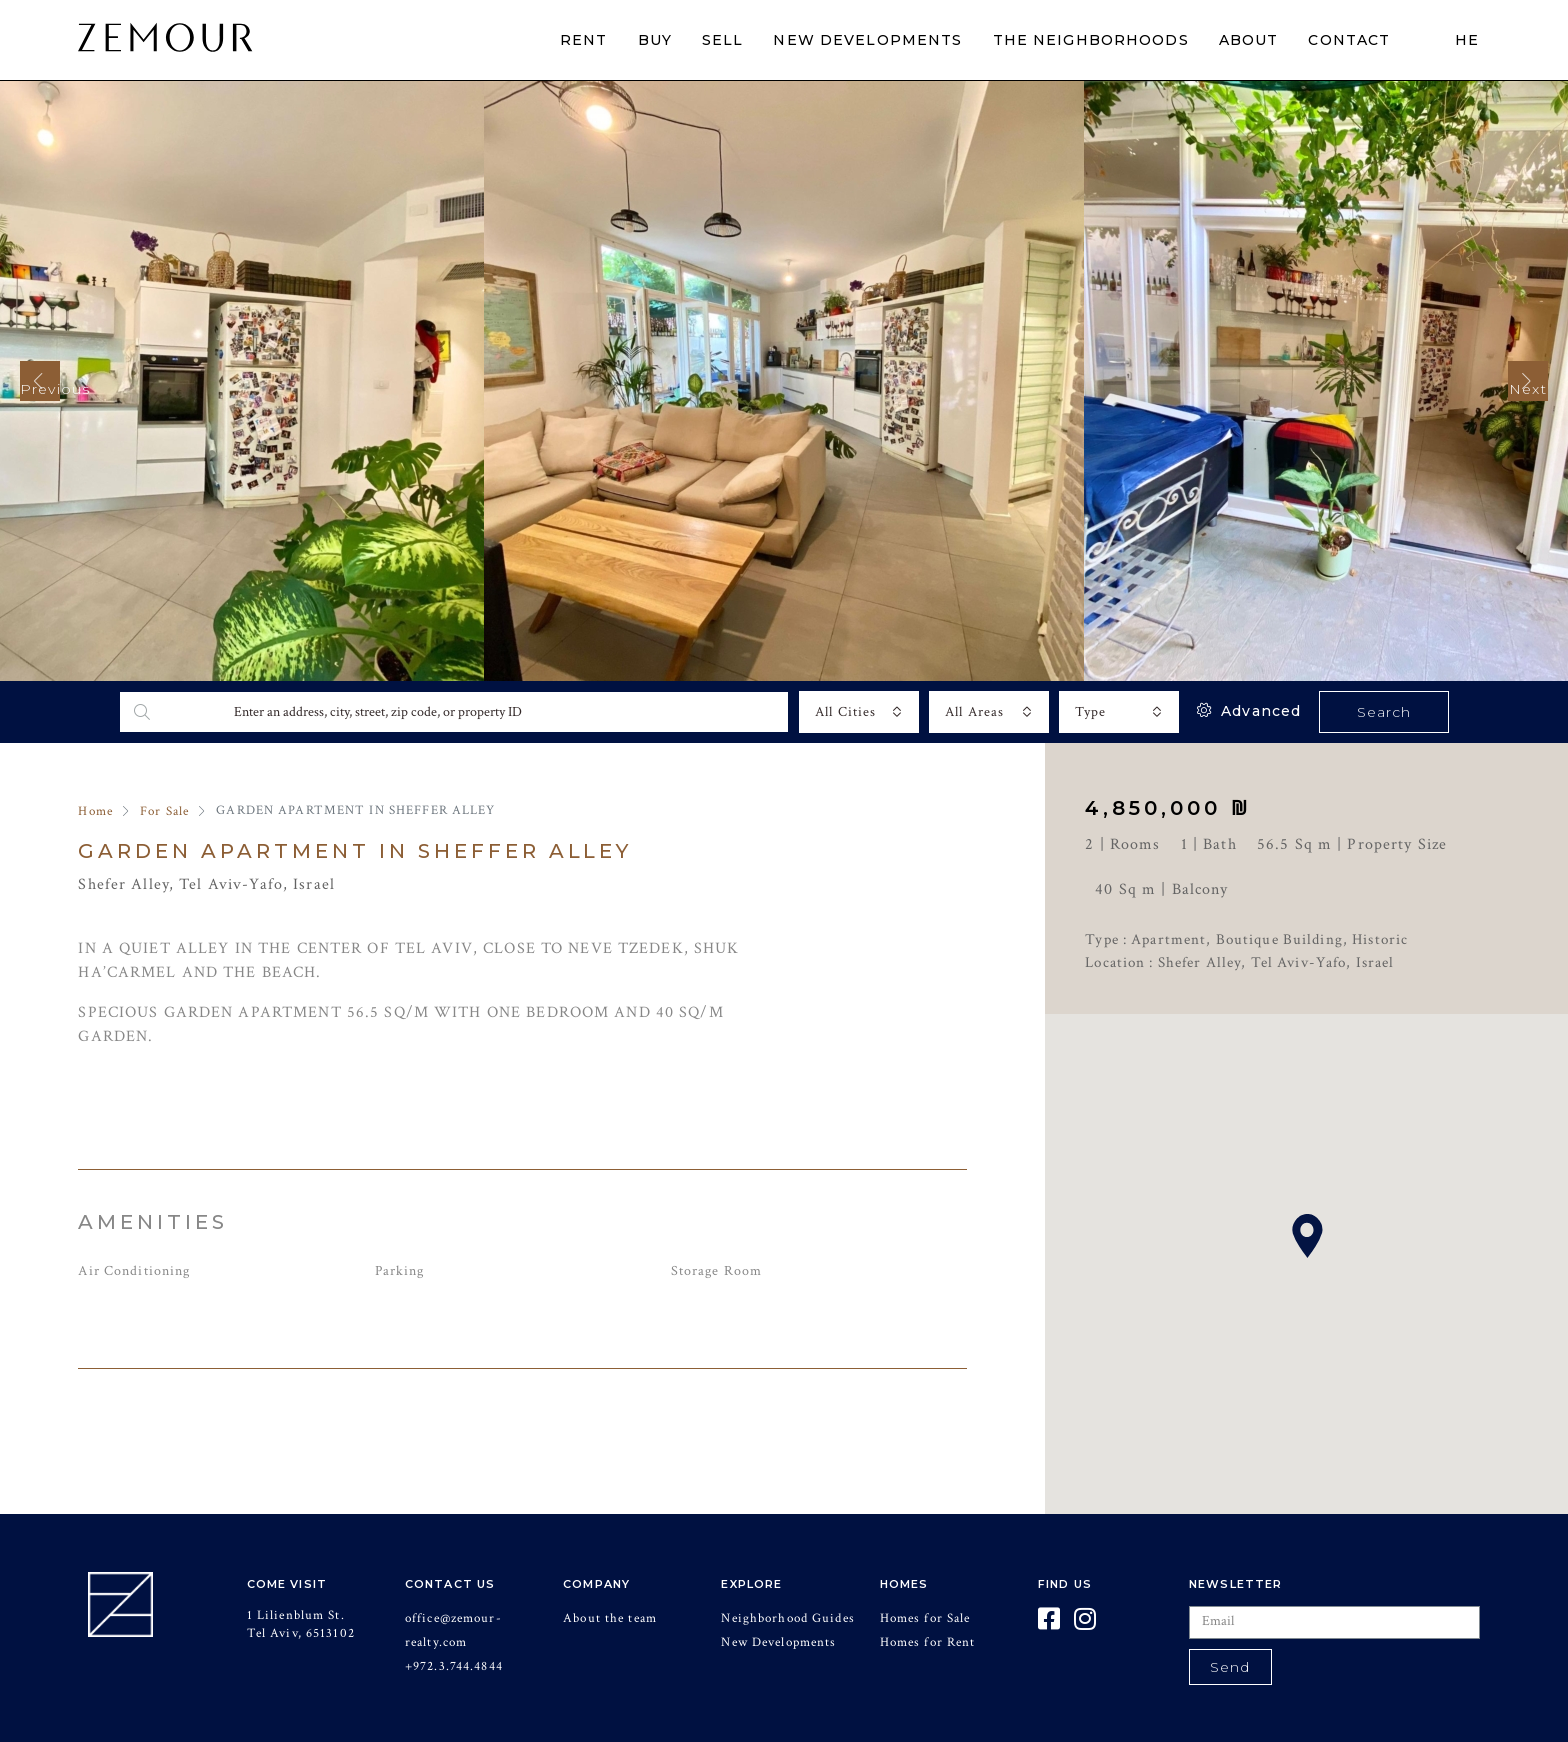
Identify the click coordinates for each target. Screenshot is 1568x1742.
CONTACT (1349, 40)
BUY (655, 40)
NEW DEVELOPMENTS (867, 40)
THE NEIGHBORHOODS (1091, 40)
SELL (723, 40)
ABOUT (1249, 40)
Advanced (1249, 711)
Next (1528, 389)
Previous (40, 389)
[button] (1307, 1236)
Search (1384, 712)
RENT (584, 40)
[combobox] (859, 712)
